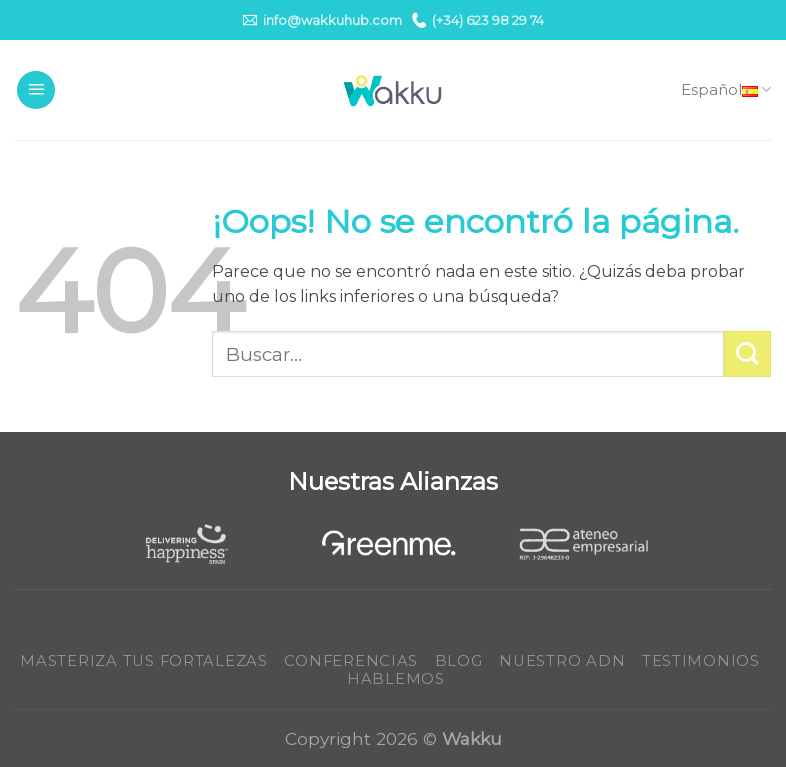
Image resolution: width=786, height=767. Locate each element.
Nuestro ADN (562, 661)
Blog (459, 661)
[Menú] (36, 90)
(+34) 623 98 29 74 (478, 20)
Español (726, 90)
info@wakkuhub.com (322, 20)
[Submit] (747, 354)
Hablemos (396, 679)
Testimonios (701, 661)
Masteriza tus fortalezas (144, 661)
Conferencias (351, 661)
